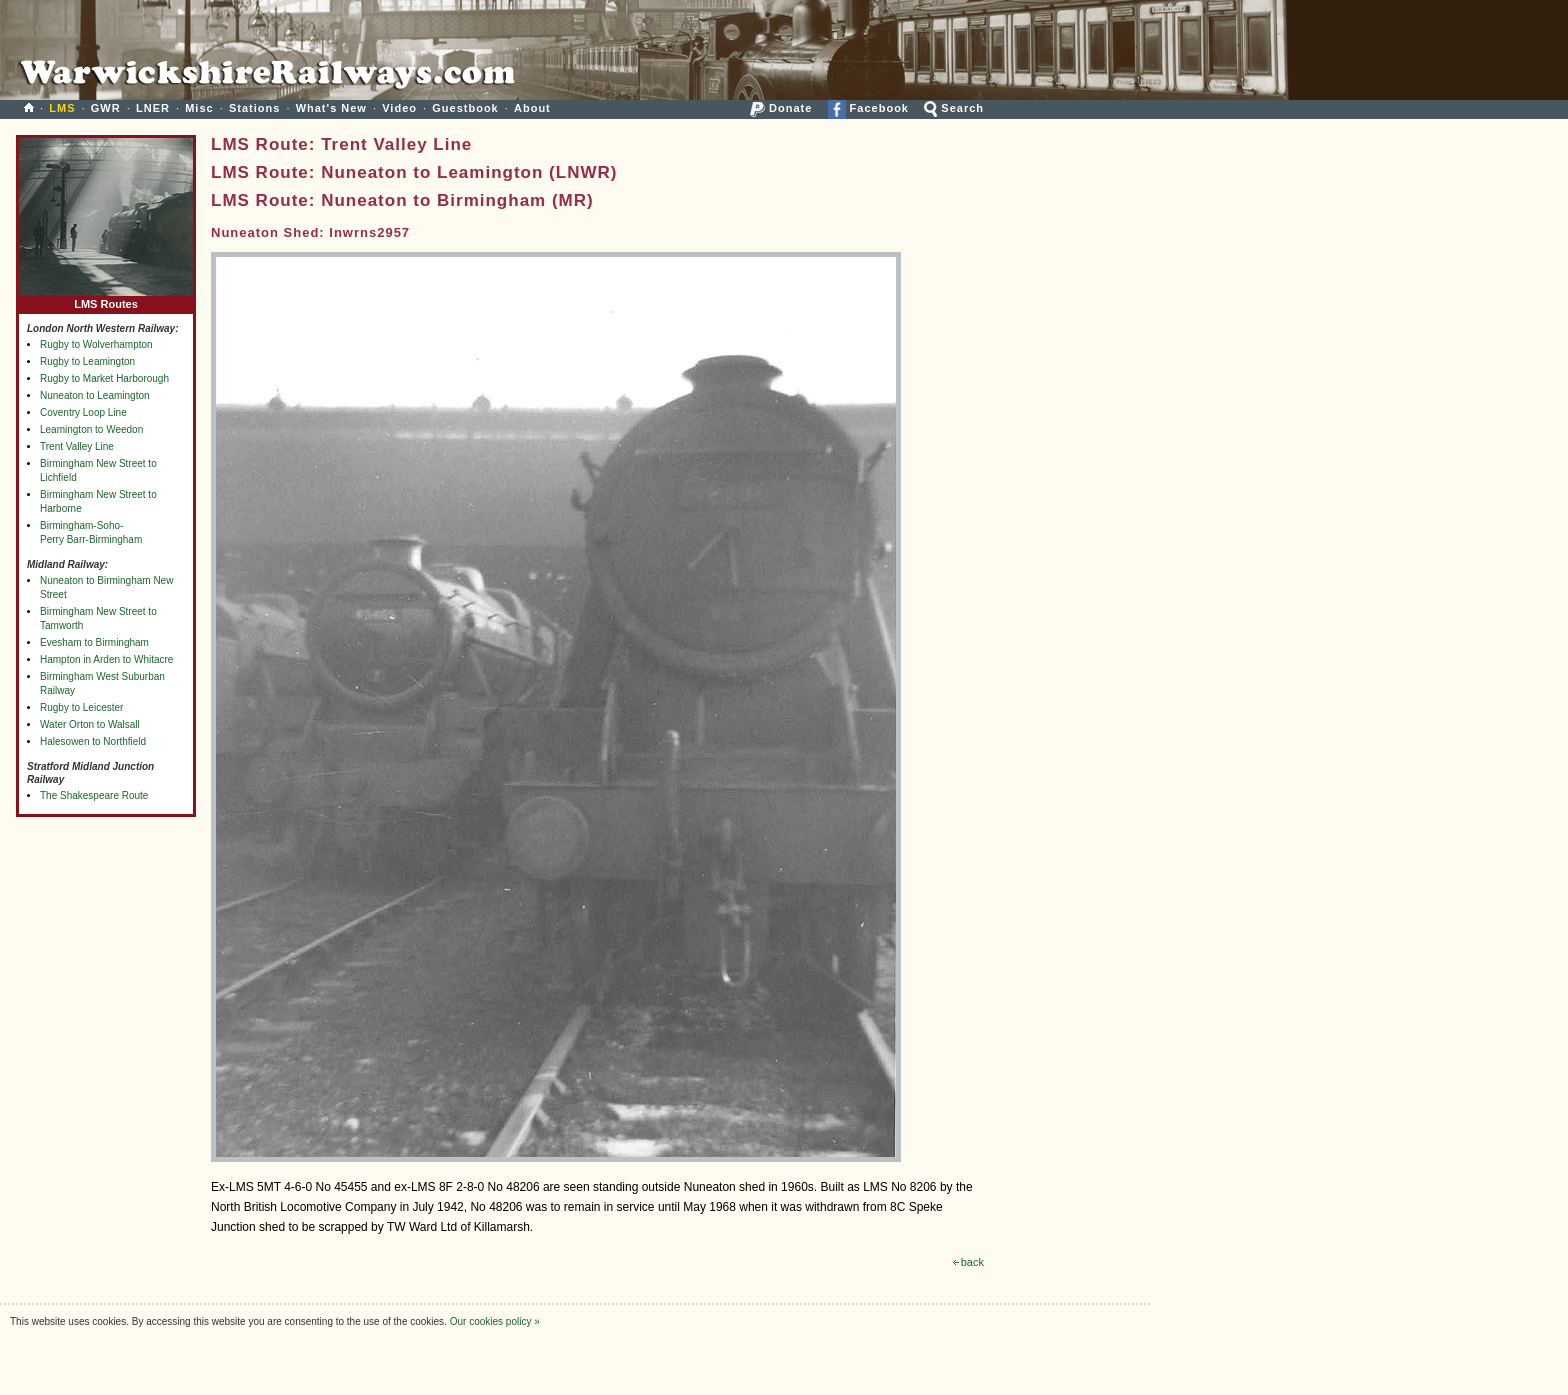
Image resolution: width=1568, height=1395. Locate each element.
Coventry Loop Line (83, 412)
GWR (106, 108)
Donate (781, 108)
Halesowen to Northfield (93, 741)
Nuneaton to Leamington (95, 395)
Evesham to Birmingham (94, 642)
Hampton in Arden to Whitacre (106, 659)
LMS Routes (106, 299)
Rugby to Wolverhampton (96, 344)
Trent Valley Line (77, 446)
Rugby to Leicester (81, 707)
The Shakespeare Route (94, 795)
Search (954, 108)
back (968, 1262)
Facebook (868, 108)
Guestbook (465, 108)
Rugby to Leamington (87, 361)
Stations (254, 108)
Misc (199, 108)
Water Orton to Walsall (90, 724)
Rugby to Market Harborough (104, 378)
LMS (62, 108)
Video (399, 108)
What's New (331, 108)
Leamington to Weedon (91, 429)
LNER (153, 108)
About (532, 108)
